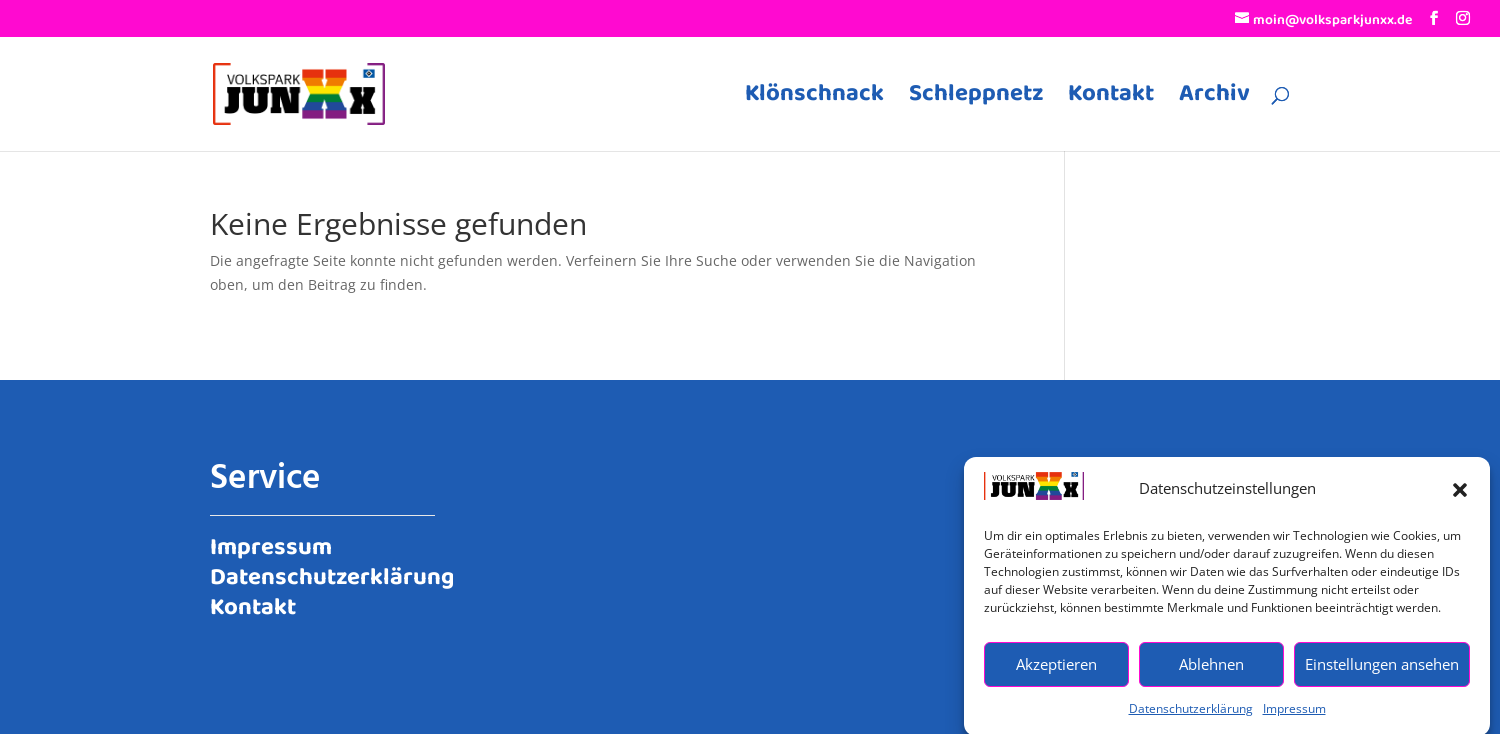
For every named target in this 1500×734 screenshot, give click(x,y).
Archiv (1214, 100)
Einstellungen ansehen (1382, 670)
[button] (1460, 495)
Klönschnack (814, 100)
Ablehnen (1211, 670)
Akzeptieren (1056, 670)
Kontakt (1111, 100)
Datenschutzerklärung (1191, 714)
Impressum (1294, 714)
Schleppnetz (976, 100)
